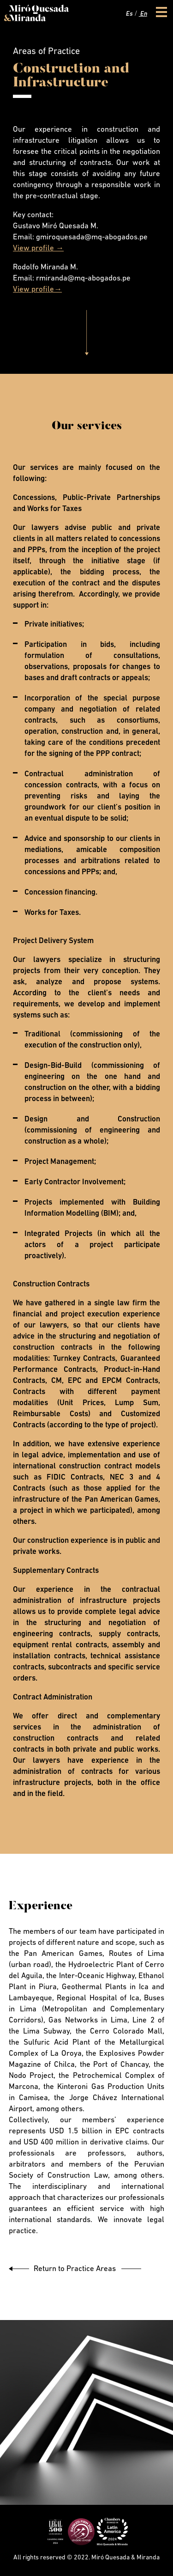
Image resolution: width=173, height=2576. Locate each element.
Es (129, 14)
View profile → (38, 248)
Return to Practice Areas (75, 2269)
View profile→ (37, 289)
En (143, 14)
